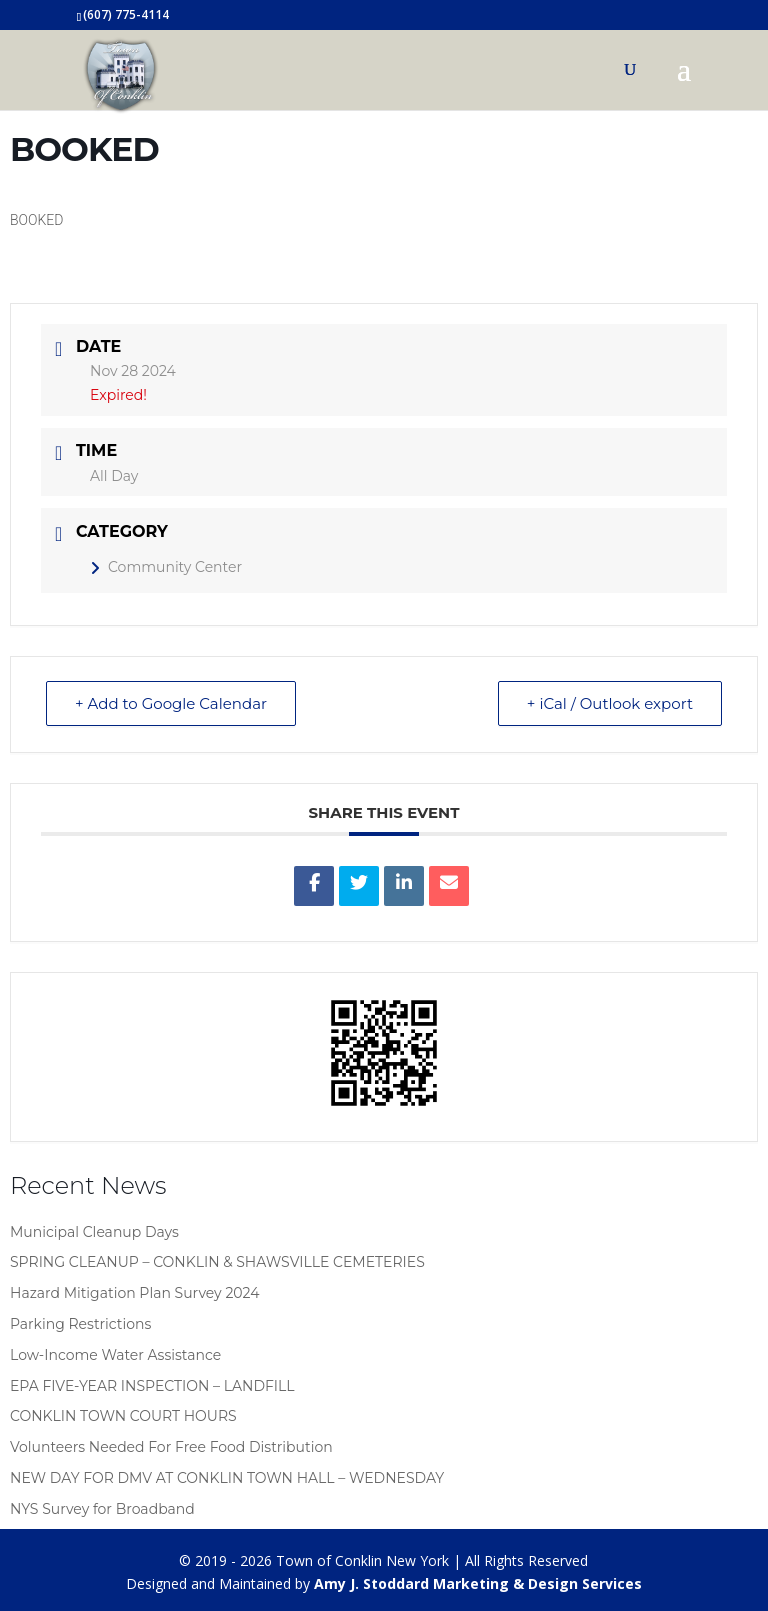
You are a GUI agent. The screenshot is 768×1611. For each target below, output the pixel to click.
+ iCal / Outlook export (610, 703)
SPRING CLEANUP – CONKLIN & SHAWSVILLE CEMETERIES (217, 1262)
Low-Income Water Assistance (115, 1355)
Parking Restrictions (80, 1324)
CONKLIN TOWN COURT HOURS (123, 1416)
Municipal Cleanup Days (94, 1232)
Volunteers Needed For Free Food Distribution (171, 1447)
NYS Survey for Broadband (102, 1509)
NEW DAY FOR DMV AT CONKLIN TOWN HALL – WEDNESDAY (227, 1478)
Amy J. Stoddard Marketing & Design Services (478, 1583)
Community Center (166, 567)
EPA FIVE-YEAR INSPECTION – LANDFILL (152, 1386)
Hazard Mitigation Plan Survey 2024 (134, 1293)
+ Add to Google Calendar (171, 703)
